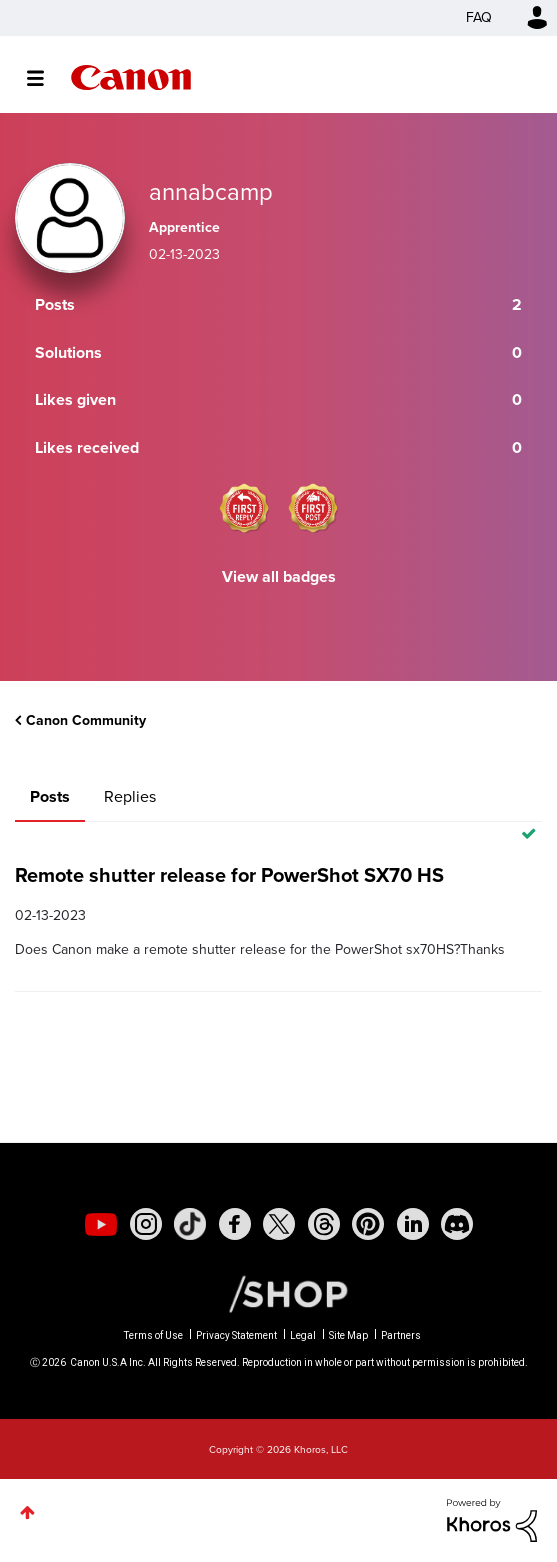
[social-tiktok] (190, 1224)
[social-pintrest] (368, 1224)
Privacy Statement (236, 1335)
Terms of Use (153, 1335)
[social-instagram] (146, 1224)
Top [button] (27, 1512)
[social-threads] (324, 1224)
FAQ (479, 17)
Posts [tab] (50, 796)
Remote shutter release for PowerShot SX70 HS (229, 875)
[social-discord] (457, 1224)
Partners (401, 1335)
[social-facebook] (235, 1224)
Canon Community (131, 77)
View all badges (279, 576)
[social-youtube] (101, 1224)
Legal (303, 1335)
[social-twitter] (279, 1224)
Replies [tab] (130, 796)
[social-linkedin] (413, 1224)
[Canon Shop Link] (278, 1293)
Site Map (348, 1335)
